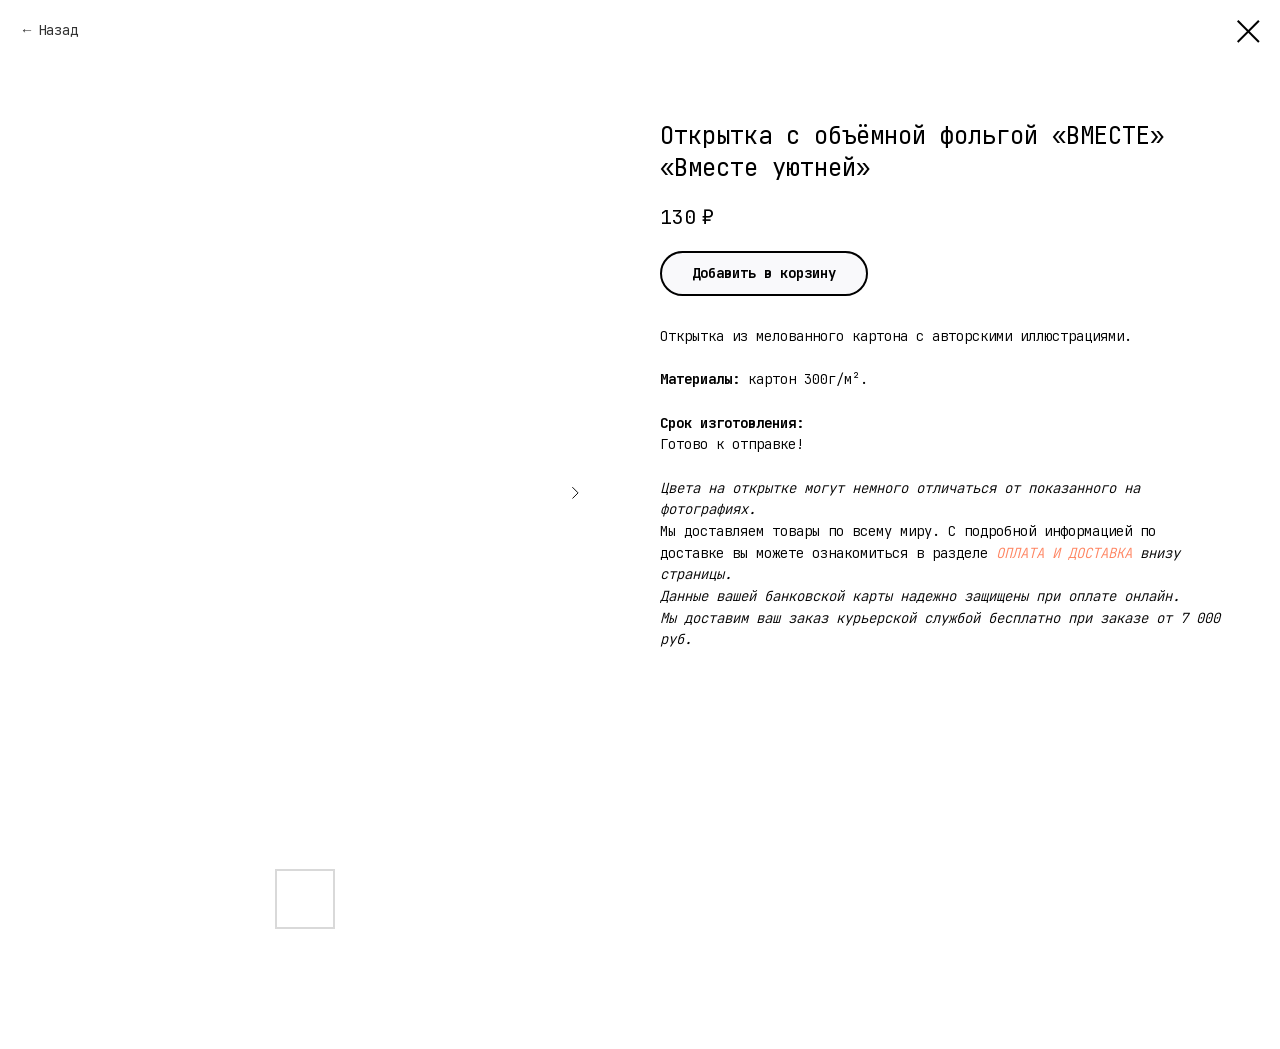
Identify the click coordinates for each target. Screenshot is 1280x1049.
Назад (58, 30)
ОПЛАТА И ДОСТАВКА (1064, 553)
